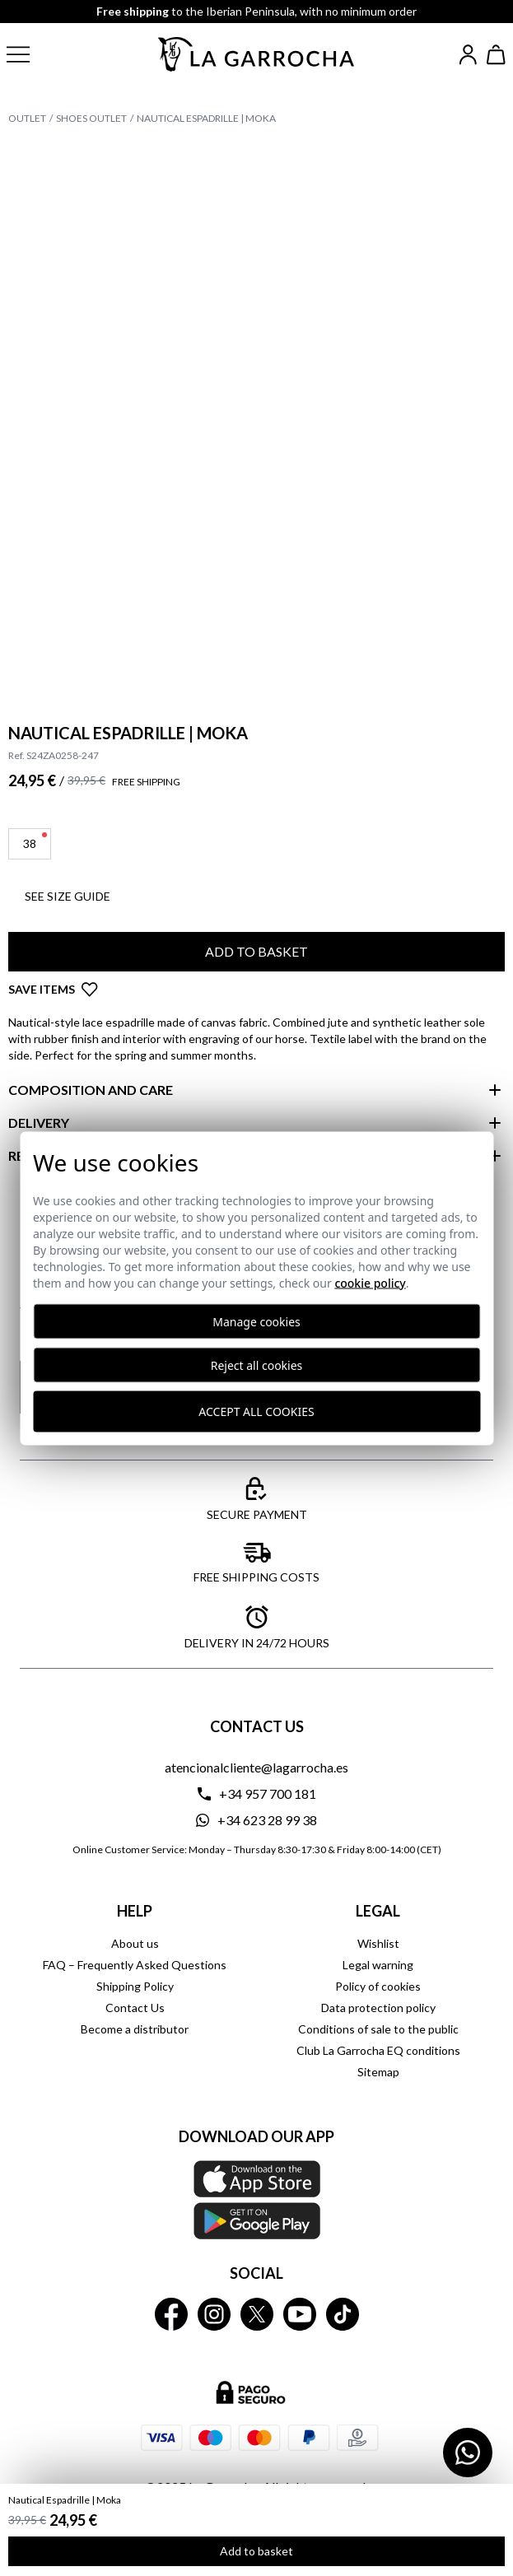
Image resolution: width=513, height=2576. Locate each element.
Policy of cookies (378, 1986)
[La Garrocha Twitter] (256, 2314)
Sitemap (378, 2072)
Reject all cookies (257, 1364)
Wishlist (378, 1943)
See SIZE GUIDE (67, 896)
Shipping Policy (135, 1986)
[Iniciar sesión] (468, 54)
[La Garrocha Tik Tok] (342, 2314)
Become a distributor (135, 2029)
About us (135, 1943)
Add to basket (256, 2551)
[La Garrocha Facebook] (171, 2314)
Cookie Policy (369, 1282)
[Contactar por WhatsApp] (467, 2452)
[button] (31, 54)
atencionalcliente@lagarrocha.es (256, 1767)
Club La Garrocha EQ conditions (378, 2050)
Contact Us (135, 2008)
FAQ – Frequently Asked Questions (134, 1965)
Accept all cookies (256, 1411)
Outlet (27, 118)
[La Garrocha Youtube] (299, 2314)
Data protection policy (378, 2008)
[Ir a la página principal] (257, 54)
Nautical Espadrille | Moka (206, 118)
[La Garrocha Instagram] (214, 2314)
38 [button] (35, 841)
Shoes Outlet (91, 118)
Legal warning (378, 1965)
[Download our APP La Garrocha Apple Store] (256, 2200)
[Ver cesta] (496, 54)
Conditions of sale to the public (378, 2029)
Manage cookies (256, 1321)
